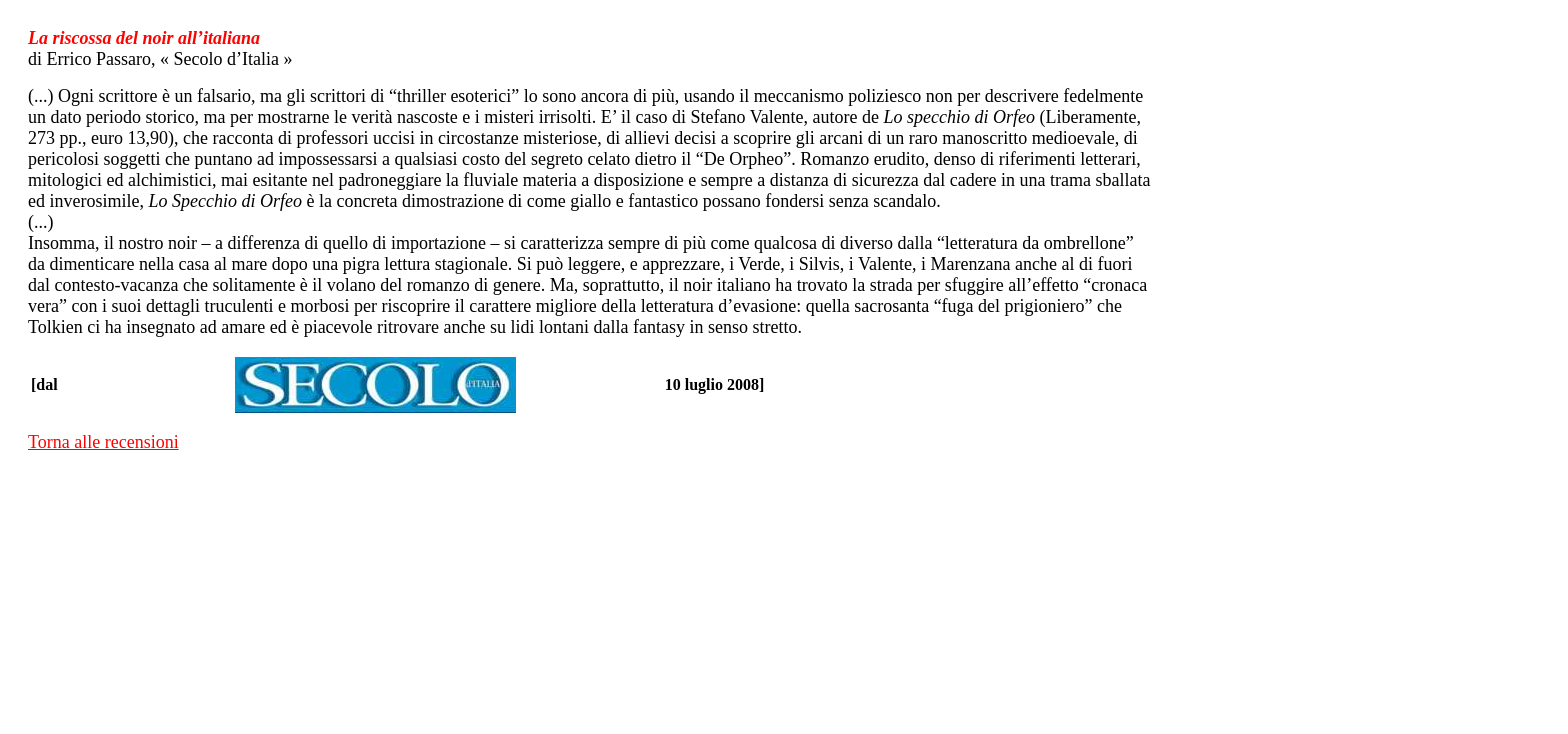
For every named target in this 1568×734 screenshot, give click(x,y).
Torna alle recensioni (103, 442)
